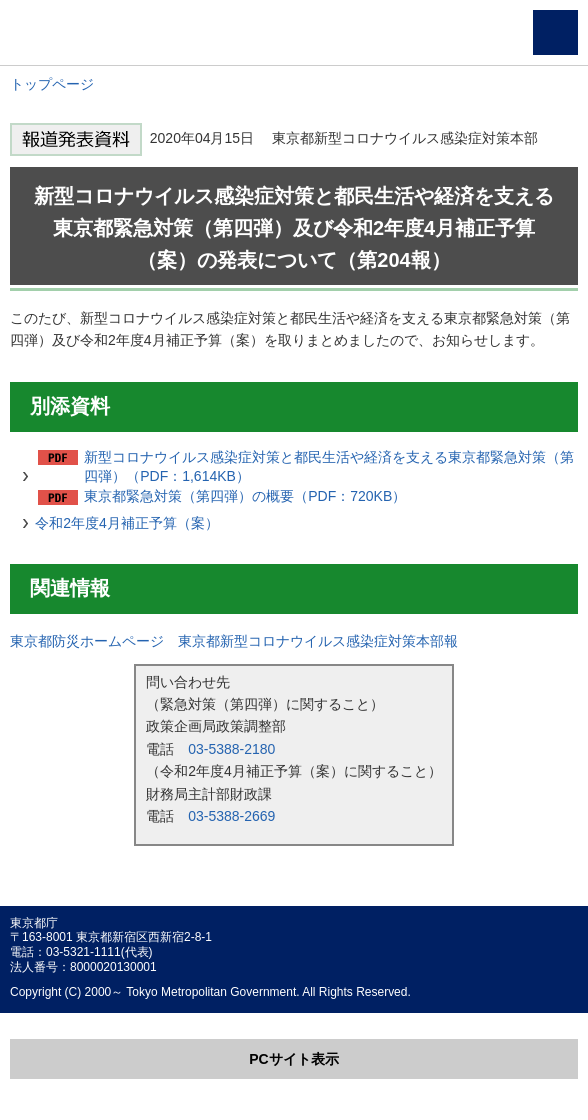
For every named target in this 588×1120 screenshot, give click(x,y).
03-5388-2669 (231, 816)
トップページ (52, 84)
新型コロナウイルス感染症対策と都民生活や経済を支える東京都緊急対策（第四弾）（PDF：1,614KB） (329, 467)
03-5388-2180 (231, 749)
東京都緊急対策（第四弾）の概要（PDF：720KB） (245, 496)
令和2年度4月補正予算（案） (127, 523)
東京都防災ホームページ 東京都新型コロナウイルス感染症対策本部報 (234, 641)
